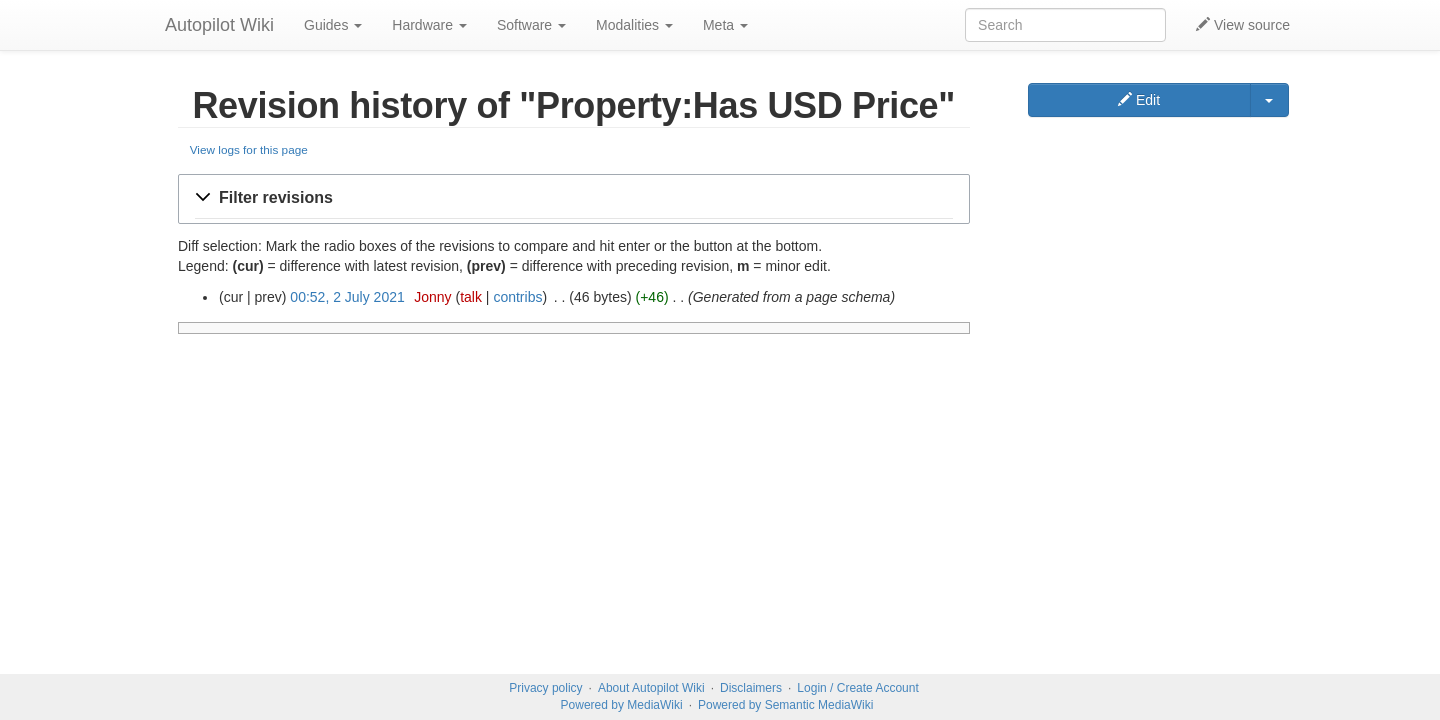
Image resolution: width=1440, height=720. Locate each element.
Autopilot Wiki (219, 25)
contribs (517, 297)
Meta (725, 25)
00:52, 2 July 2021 (347, 297)
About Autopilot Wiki (651, 688)
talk (471, 297)
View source (1243, 25)
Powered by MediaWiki (622, 705)
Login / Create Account (857, 688)
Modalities (634, 25)
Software (531, 25)
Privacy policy (545, 688)
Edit (1139, 100)
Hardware (429, 25)
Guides (333, 25)
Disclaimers (751, 688)
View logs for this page (249, 149)
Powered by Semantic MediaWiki (785, 705)
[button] (574, 199)
